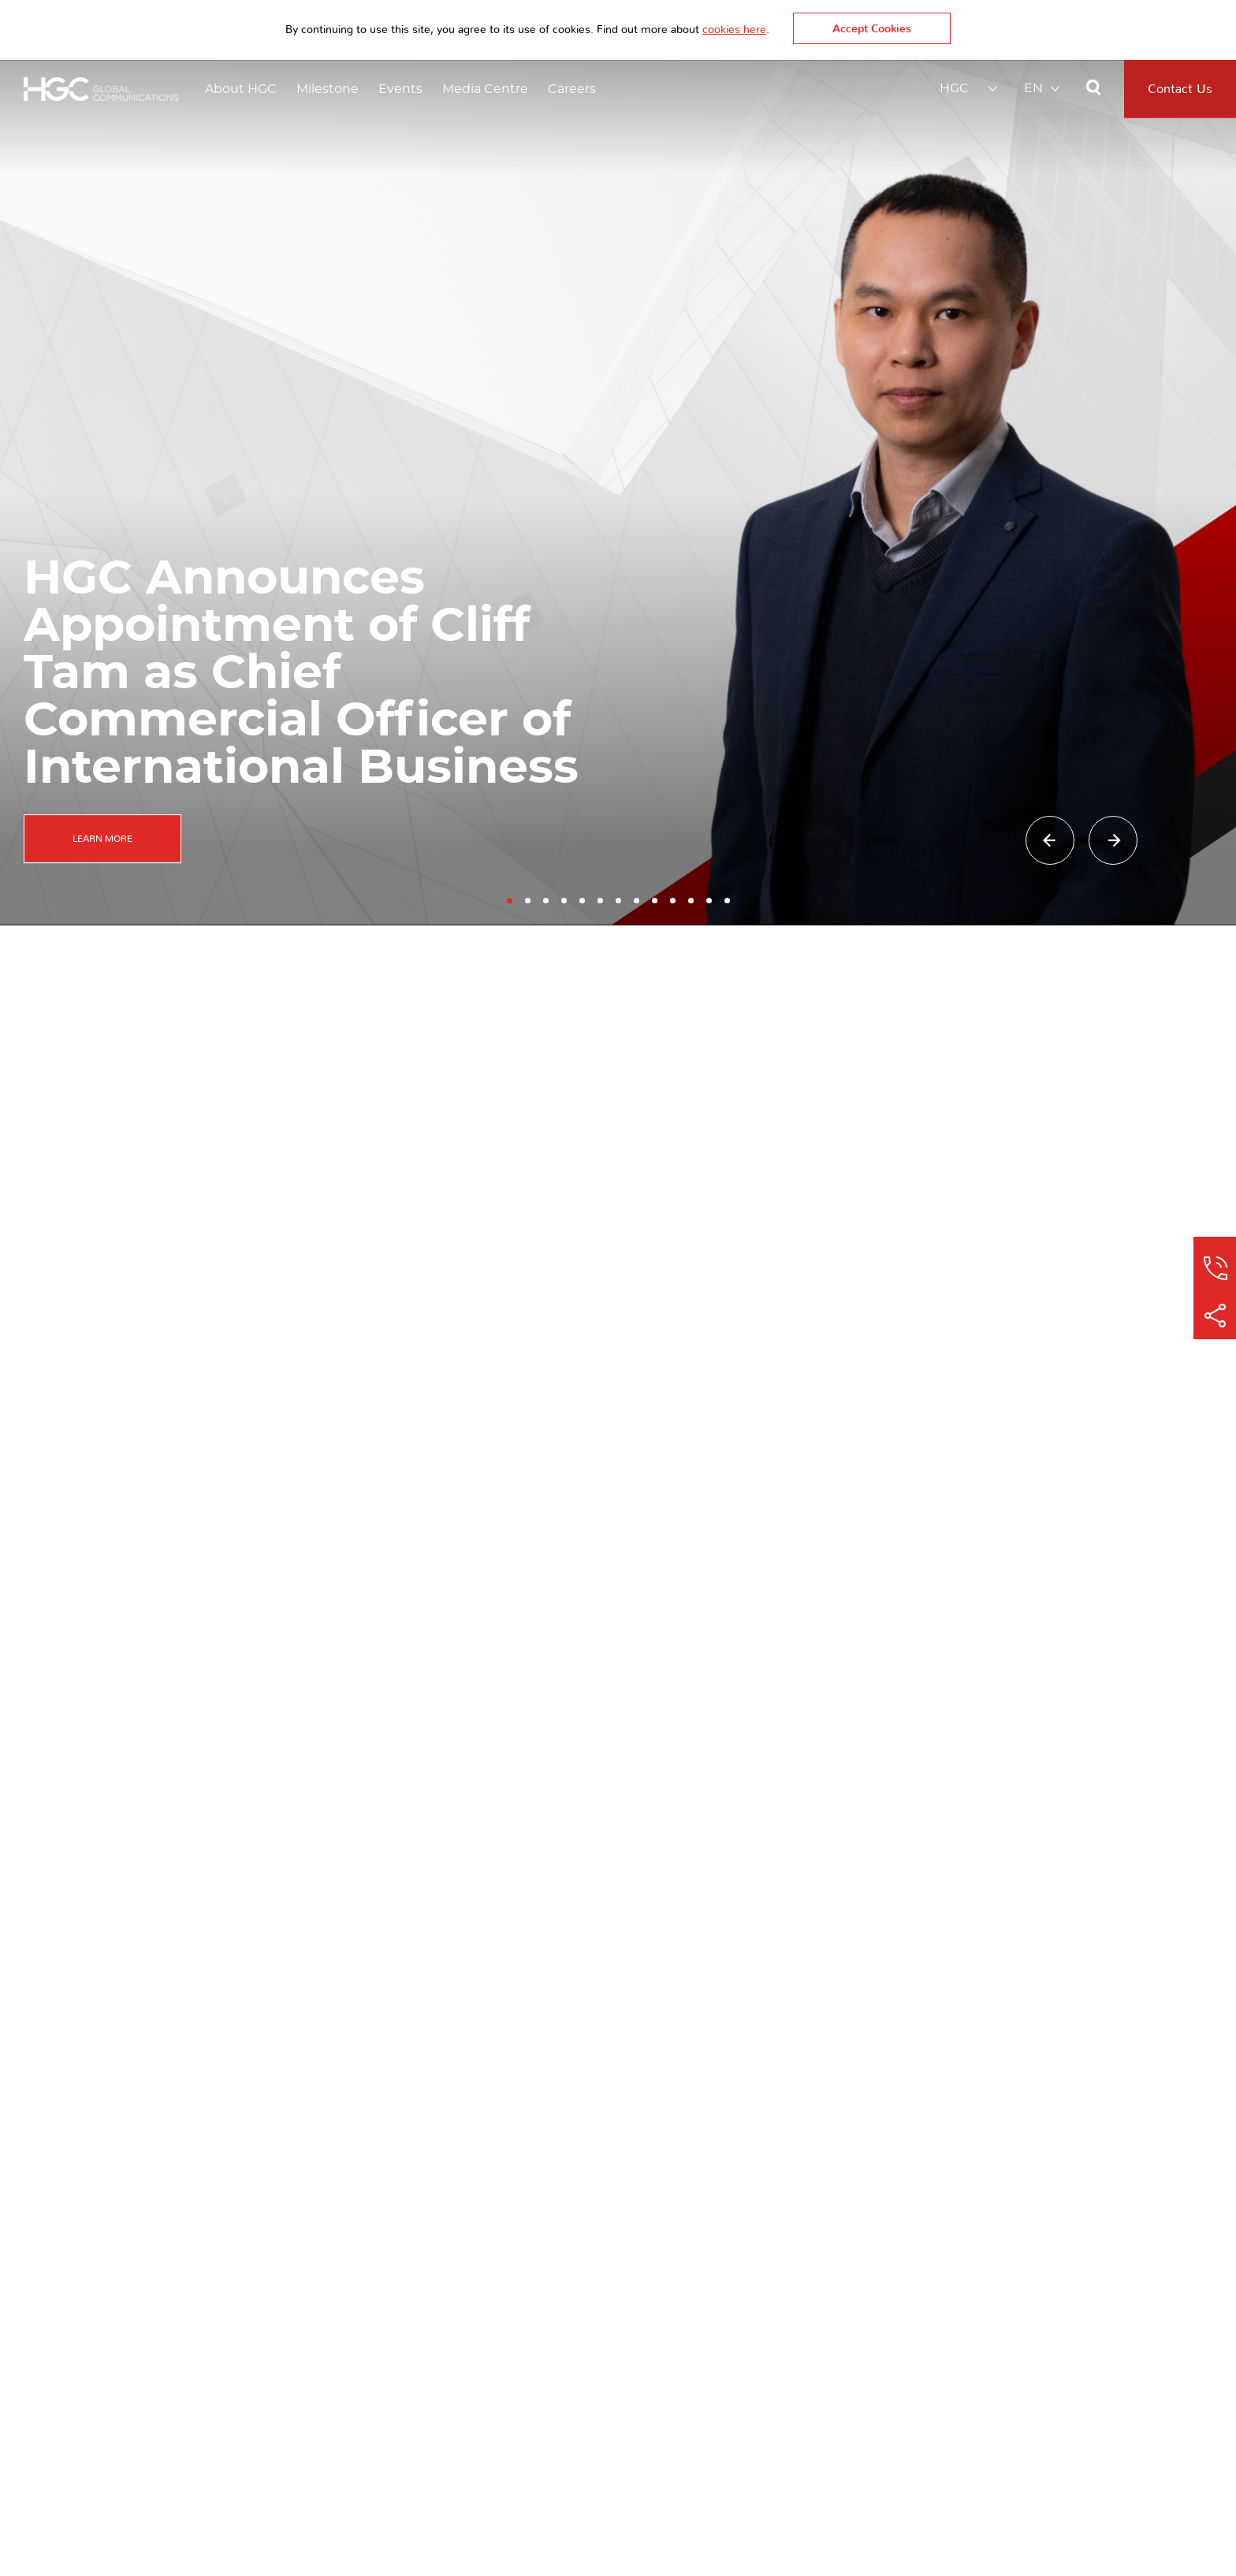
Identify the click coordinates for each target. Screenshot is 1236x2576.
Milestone (327, 89)
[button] (509, 892)
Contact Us (1180, 89)
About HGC (241, 89)
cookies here (734, 29)
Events (400, 89)
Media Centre (485, 89)
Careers (572, 89)
